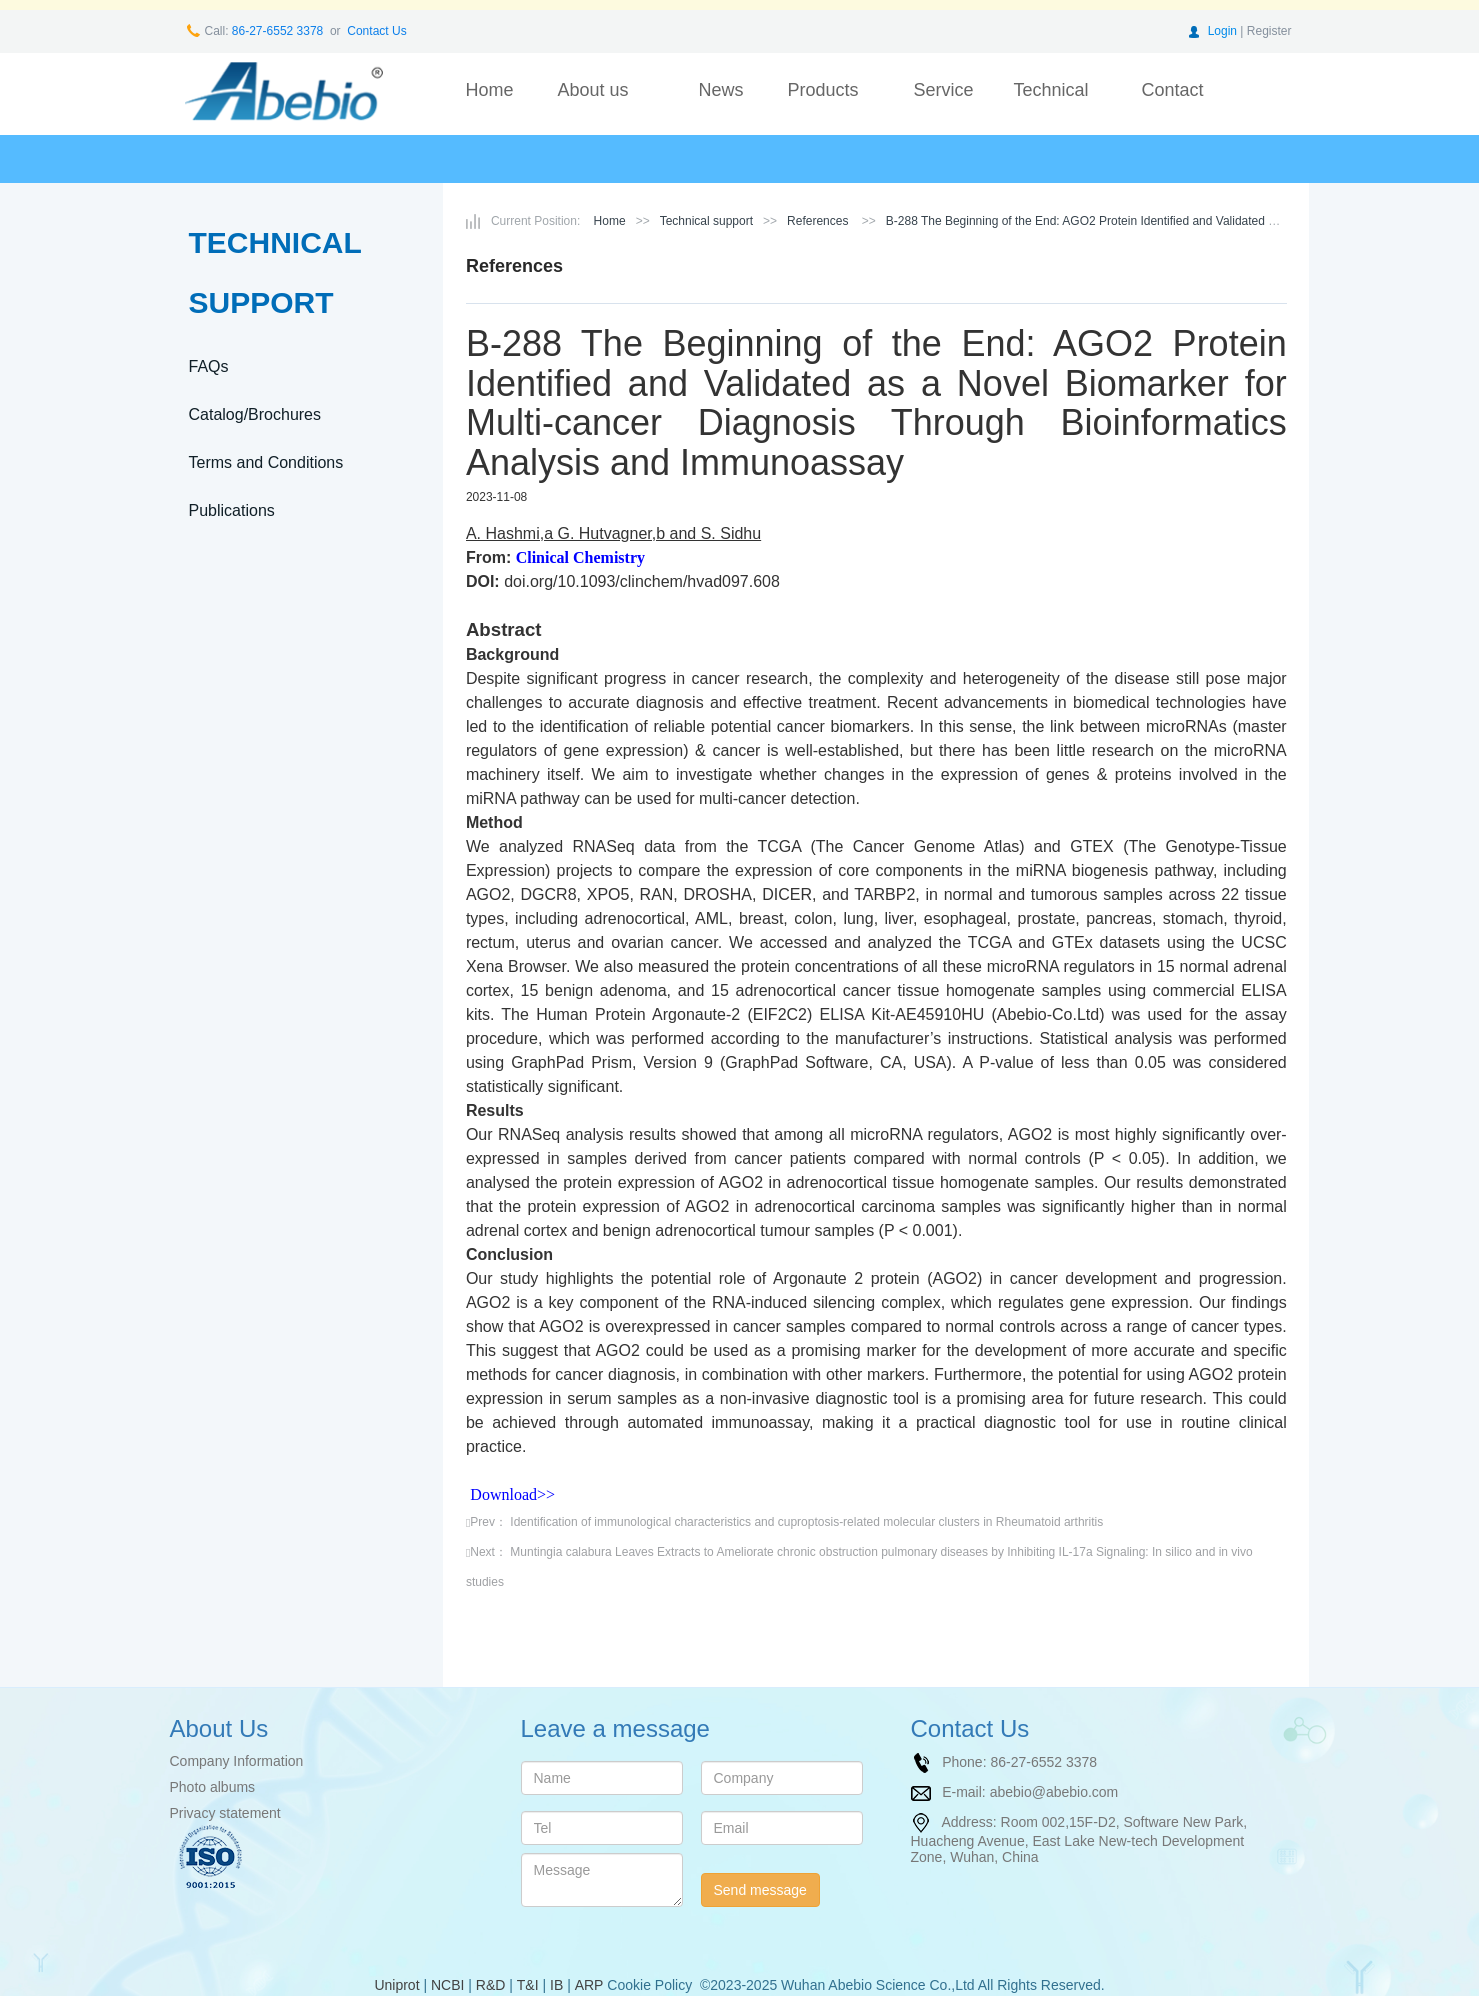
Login (1222, 31)
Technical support (1050, 104)
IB (556, 1985)
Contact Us (376, 31)
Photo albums (213, 1787)
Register (1269, 31)
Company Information (237, 1761)
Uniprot (396, 1985)
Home (489, 90)
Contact (1172, 90)
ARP (589, 1985)
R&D (491, 1985)
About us (592, 90)
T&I (528, 1985)
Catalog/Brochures (255, 414)
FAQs (209, 366)
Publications (232, 510)
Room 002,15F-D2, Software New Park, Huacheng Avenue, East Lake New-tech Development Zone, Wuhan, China (1079, 1838)
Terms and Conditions (266, 462)
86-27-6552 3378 (276, 31)
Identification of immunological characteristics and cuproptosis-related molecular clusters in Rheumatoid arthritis (806, 1522)
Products (822, 90)
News (720, 90)
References (817, 221)
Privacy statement (225, 1813)
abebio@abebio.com (1054, 1791)
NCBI (447, 1985)
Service (943, 90)
